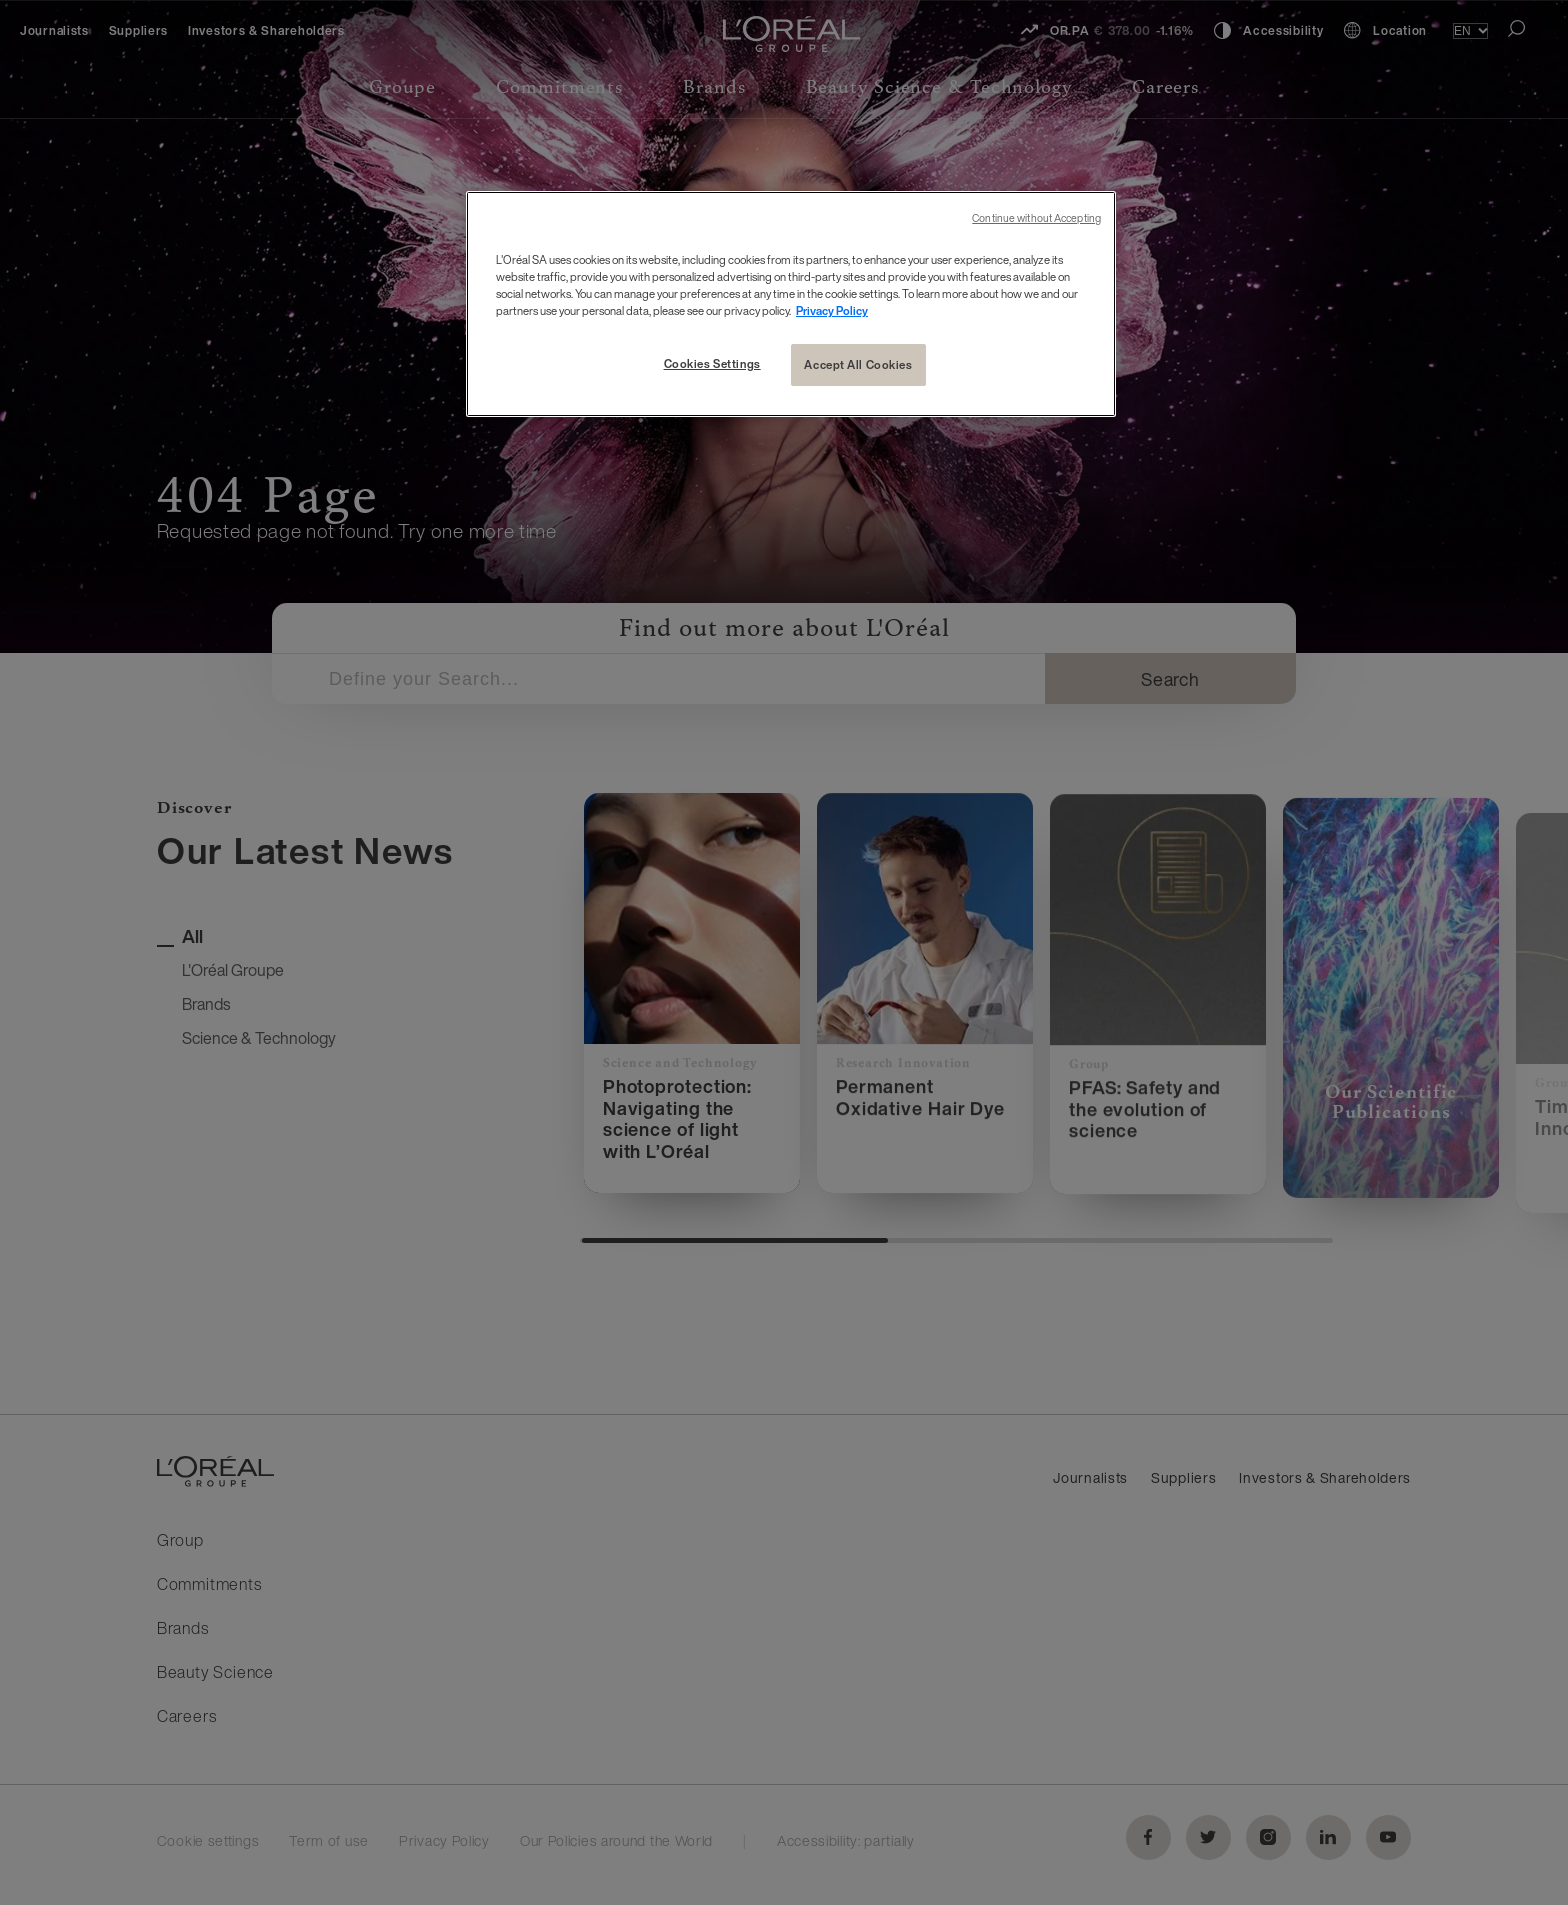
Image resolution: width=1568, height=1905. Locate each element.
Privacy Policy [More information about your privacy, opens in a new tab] (832, 310)
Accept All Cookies (858, 364)
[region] (791, 304)
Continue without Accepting (1036, 218)
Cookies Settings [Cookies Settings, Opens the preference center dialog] (712, 363)
